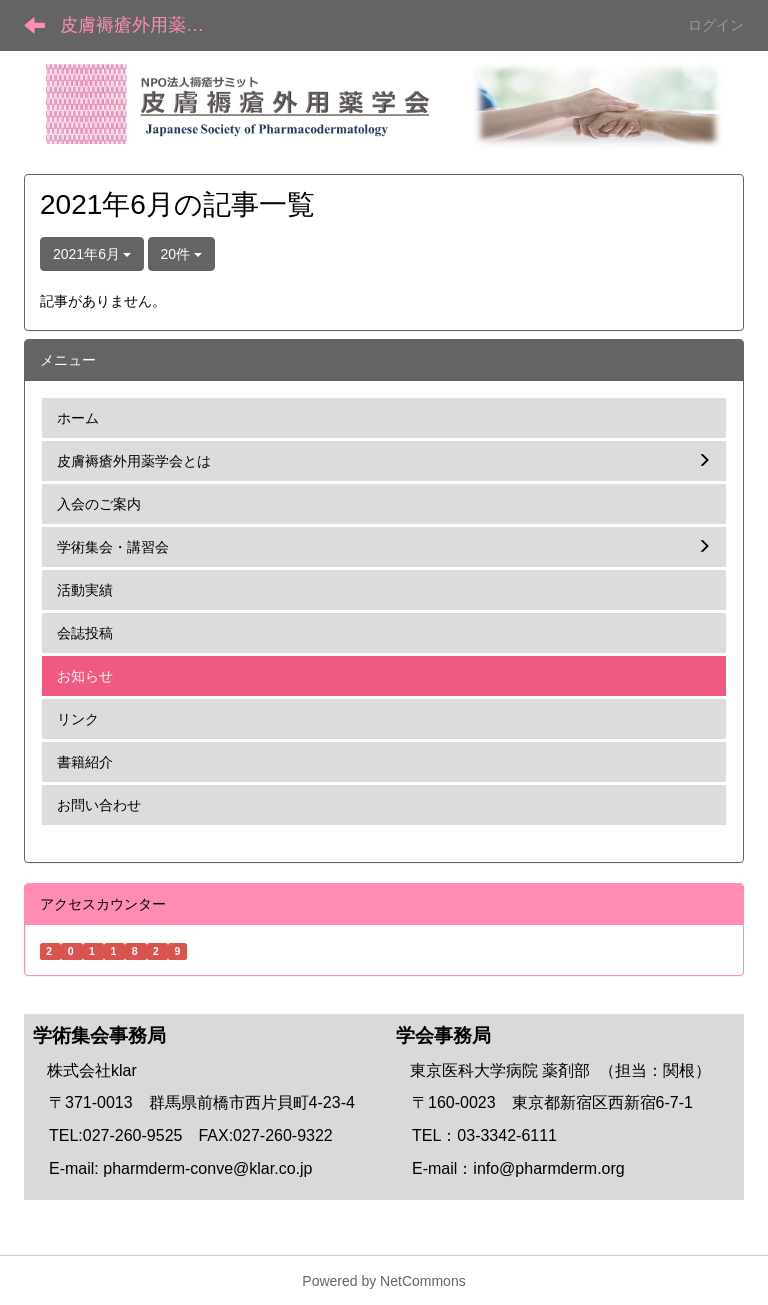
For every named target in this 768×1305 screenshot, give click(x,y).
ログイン (716, 25)
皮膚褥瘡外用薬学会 (141, 25)
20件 (181, 254)
